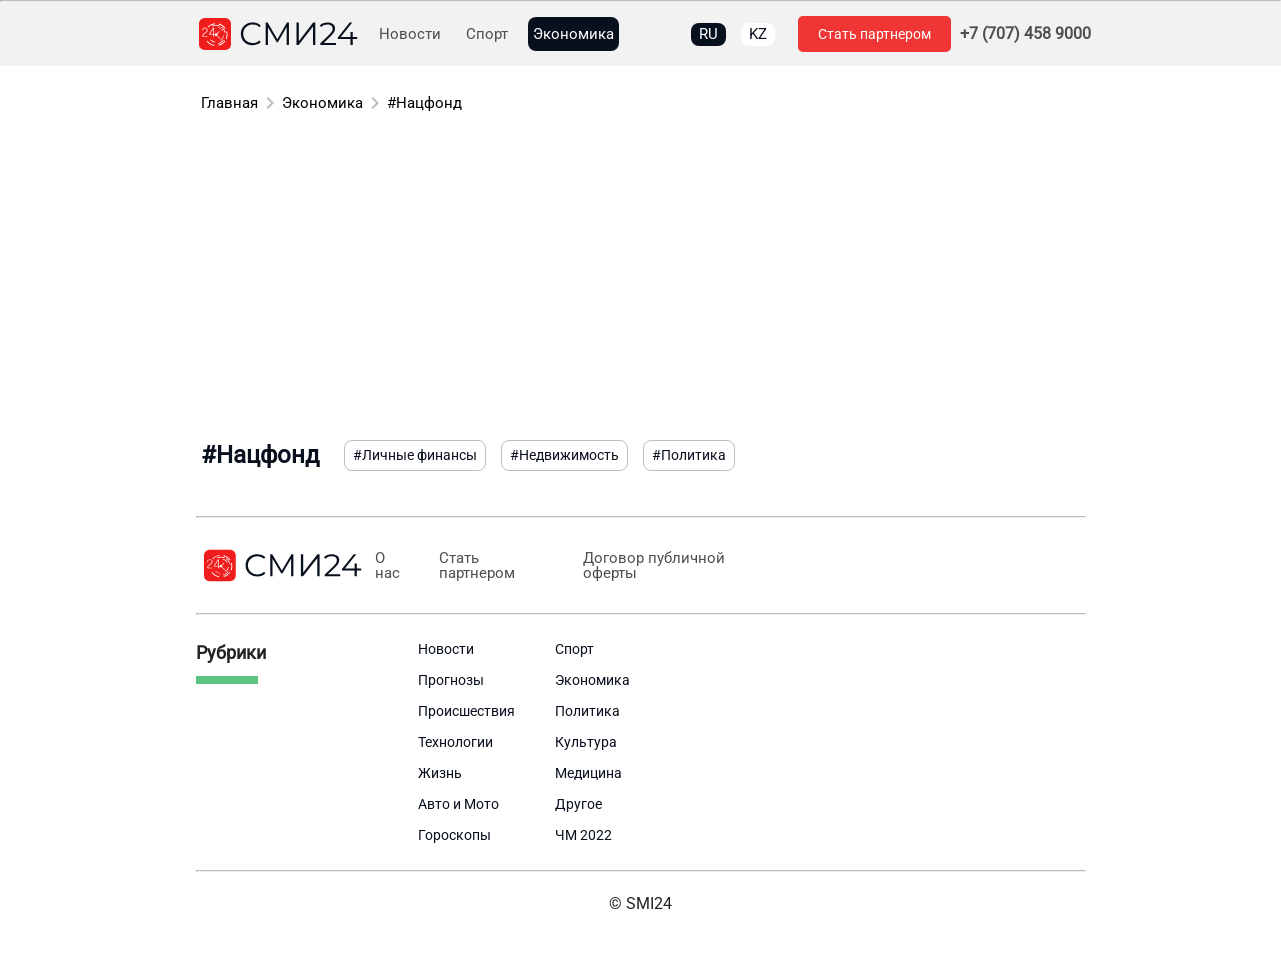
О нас (387, 566)
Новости (410, 34)
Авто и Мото (458, 804)
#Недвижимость (564, 455)
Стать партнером (874, 34)
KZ (758, 34)
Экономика (573, 34)
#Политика (689, 455)
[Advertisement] (641, 280)
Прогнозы (451, 680)
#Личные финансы (415, 455)
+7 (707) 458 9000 (1025, 34)
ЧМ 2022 (583, 835)
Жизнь (440, 773)
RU (708, 34)
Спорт (487, 34)
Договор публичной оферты (654, 566)
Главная (229, 103)
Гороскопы (454, 835)
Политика (587, 711)
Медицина (588, 773)
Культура (586, 742)
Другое (578, 804)
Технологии (455, 742)
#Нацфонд (424, 103)
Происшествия (466, 711)
